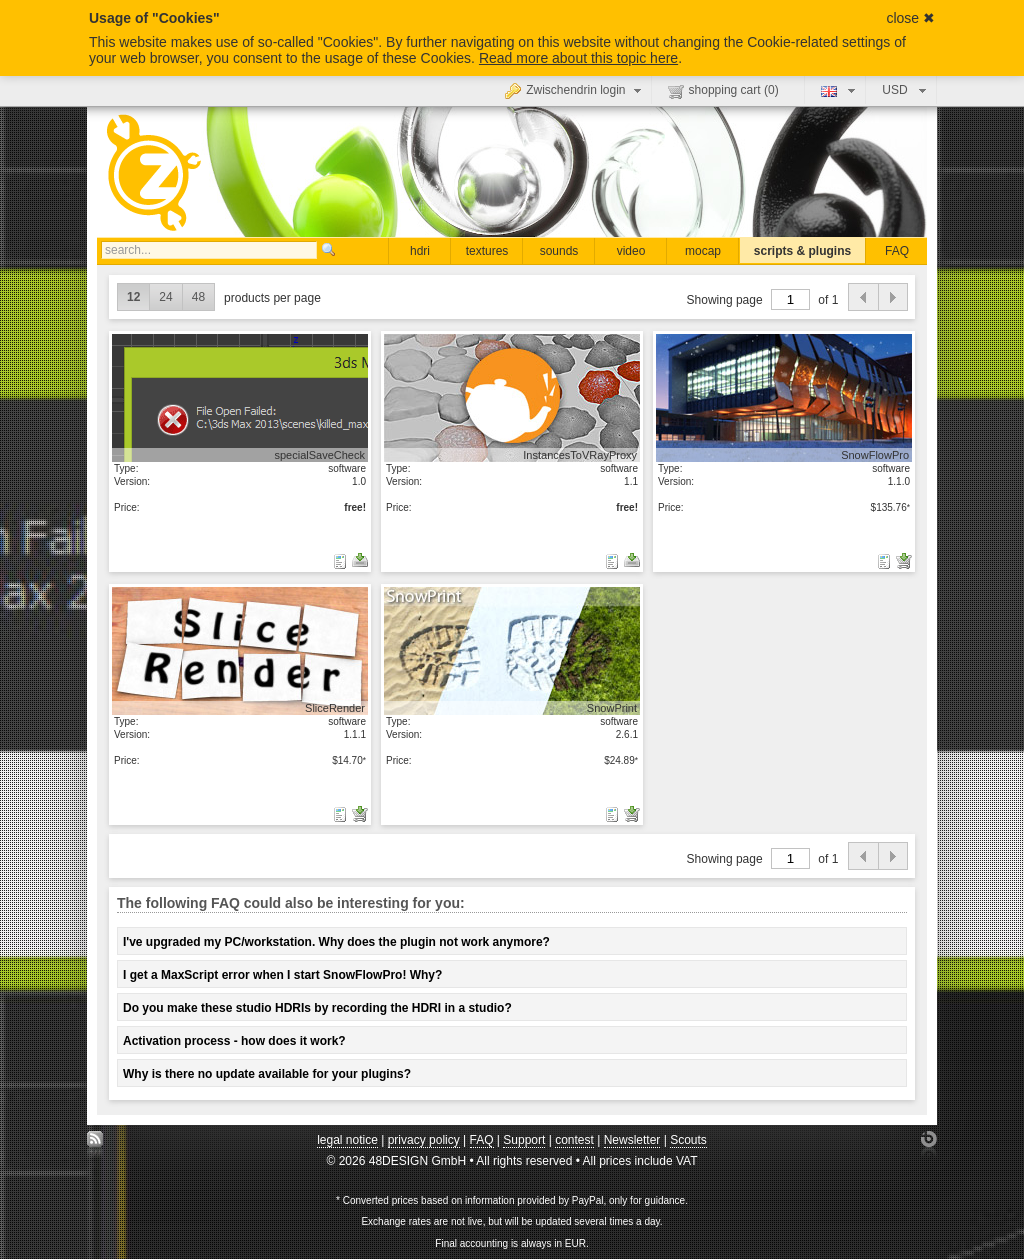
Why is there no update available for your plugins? (267, 1074)
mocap (703, 251)
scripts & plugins (802, 251)
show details (240, 397)
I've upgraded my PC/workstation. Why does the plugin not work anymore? (336, 942)
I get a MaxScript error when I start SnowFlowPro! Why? (282, 975)
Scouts (688, 1140)
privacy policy (424, 1140)
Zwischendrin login (575, 90)
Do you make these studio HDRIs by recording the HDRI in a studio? (317, 1008)
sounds (559, 251)
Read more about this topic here (578, 58)
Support (524, 1140)
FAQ (897, 251)
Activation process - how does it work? (234, 1041)
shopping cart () (723, 91)
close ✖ (910, 18)
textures (487, 251)
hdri (420, 251)
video (631, 251)
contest (574, 1140)
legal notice (347, 1140)
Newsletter (632, 1140)
